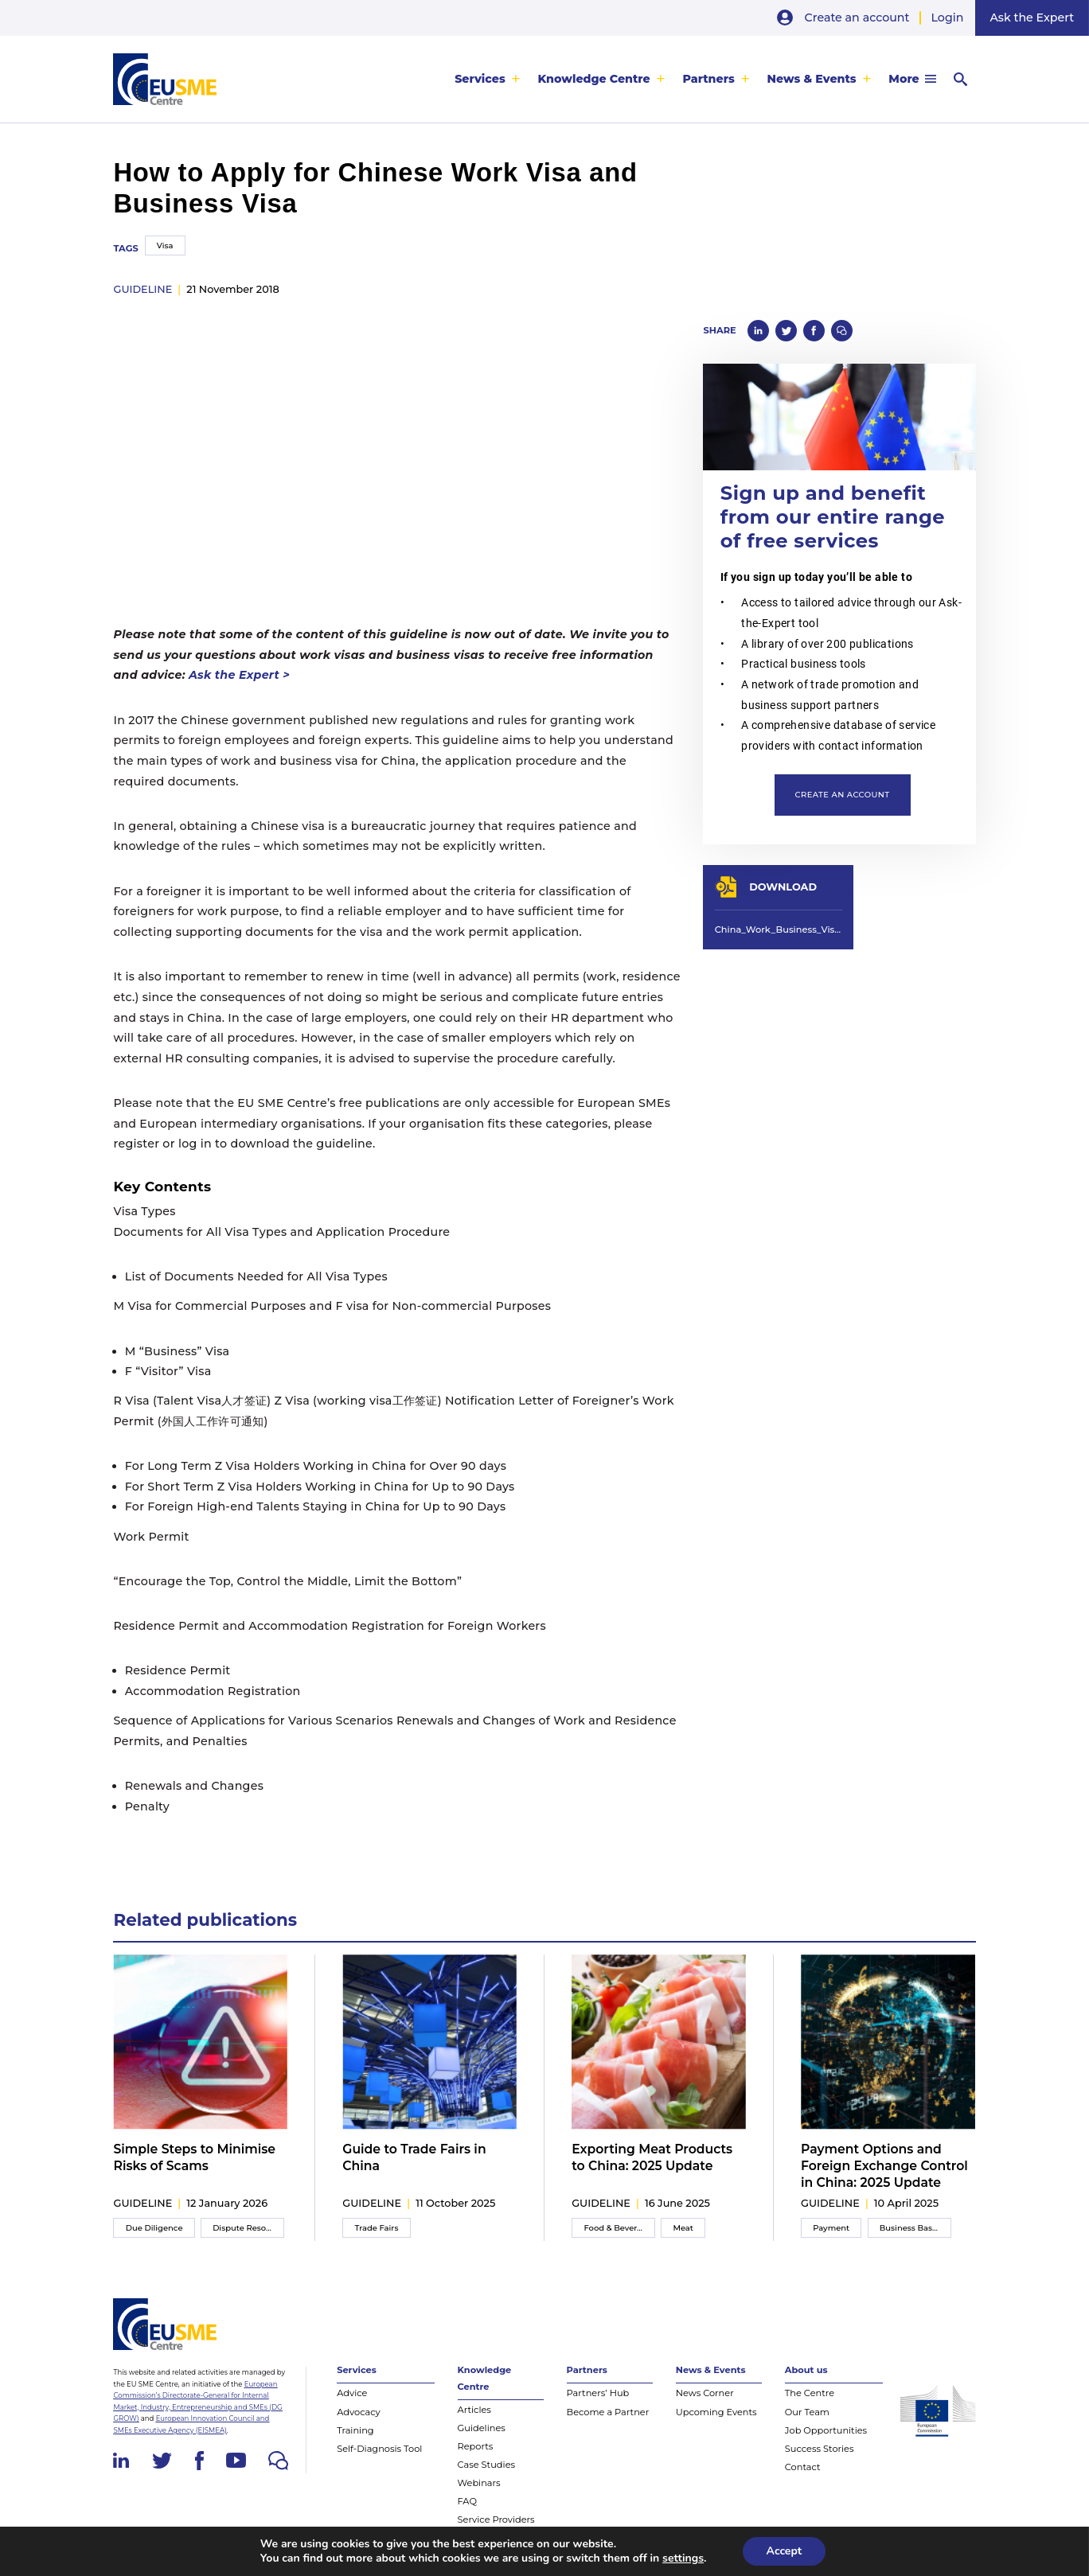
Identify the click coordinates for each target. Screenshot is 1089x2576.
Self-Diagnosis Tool (379, 2448)
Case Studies (487, 2464)
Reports (476, 2446)
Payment (831, 2228)
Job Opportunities (826, 2430)
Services (480, 79)
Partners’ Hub (598, 2393)
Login (947, 17)
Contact (803, 2467)
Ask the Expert (1031, 17)
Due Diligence (154, 2228)
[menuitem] (488, 79)
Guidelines (481, 2428)
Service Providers (496, 2519)
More (903, 79)
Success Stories (819, 2448)
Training (355, 2430)
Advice (352, 2393)
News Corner (705, 2393)
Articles (474, 2409)
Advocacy (359, 2412)
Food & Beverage (618, 2228)
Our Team (807, 2412)
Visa (165, 245)
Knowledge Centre (593, 79)
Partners (708, 79)
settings (683, 2558)
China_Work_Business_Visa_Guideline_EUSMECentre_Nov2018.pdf (778, 929)
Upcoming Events (716, 2412)
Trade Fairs (377, 2228)
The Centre (809, 2393)
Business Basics (911, 2228)
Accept (784, 2550)
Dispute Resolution (248, 2228)
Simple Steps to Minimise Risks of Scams (194, 2157)
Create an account (857, 17)
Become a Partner (608, 2412)
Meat (683, 2228)
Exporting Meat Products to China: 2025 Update (652, 2157)
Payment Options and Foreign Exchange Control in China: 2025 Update (884, 2166)
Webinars (479, 2482)
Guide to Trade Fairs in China (414, 2157)
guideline (142, 289)
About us (806, 2369)
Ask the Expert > (239, 675)
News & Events (812, 79)
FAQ (467, 2501)
